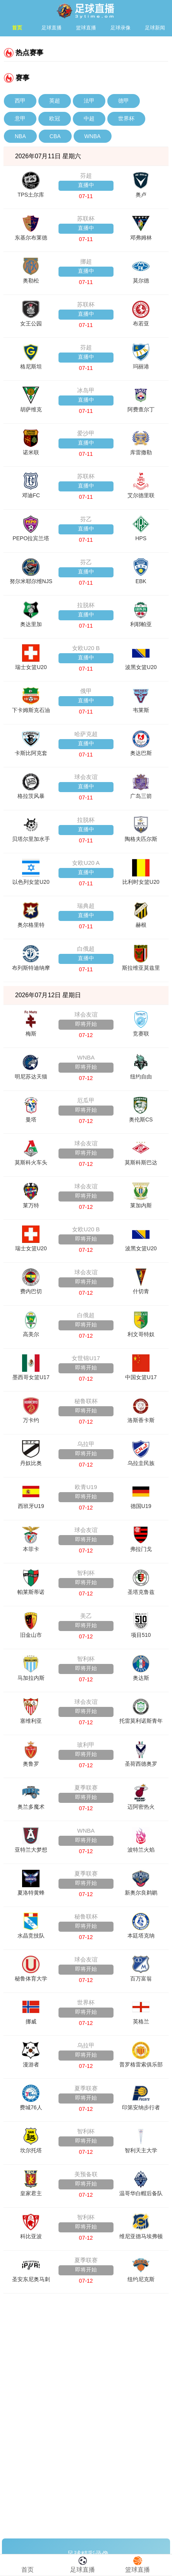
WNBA (92, 136)
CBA (55, 136)
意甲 (20, 118)
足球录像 (120, 28)
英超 (54, 101)
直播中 (86, 185)
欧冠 (54, 118)
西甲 (20, 101)
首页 (17, 28)
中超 (89, 118)
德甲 (123, 101)
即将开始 (86, 1024)
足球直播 (51, 28)
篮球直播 (86, 28)
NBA (20, 136)
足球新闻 (155, 28)
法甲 (89, 101)
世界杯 (126, 118)
